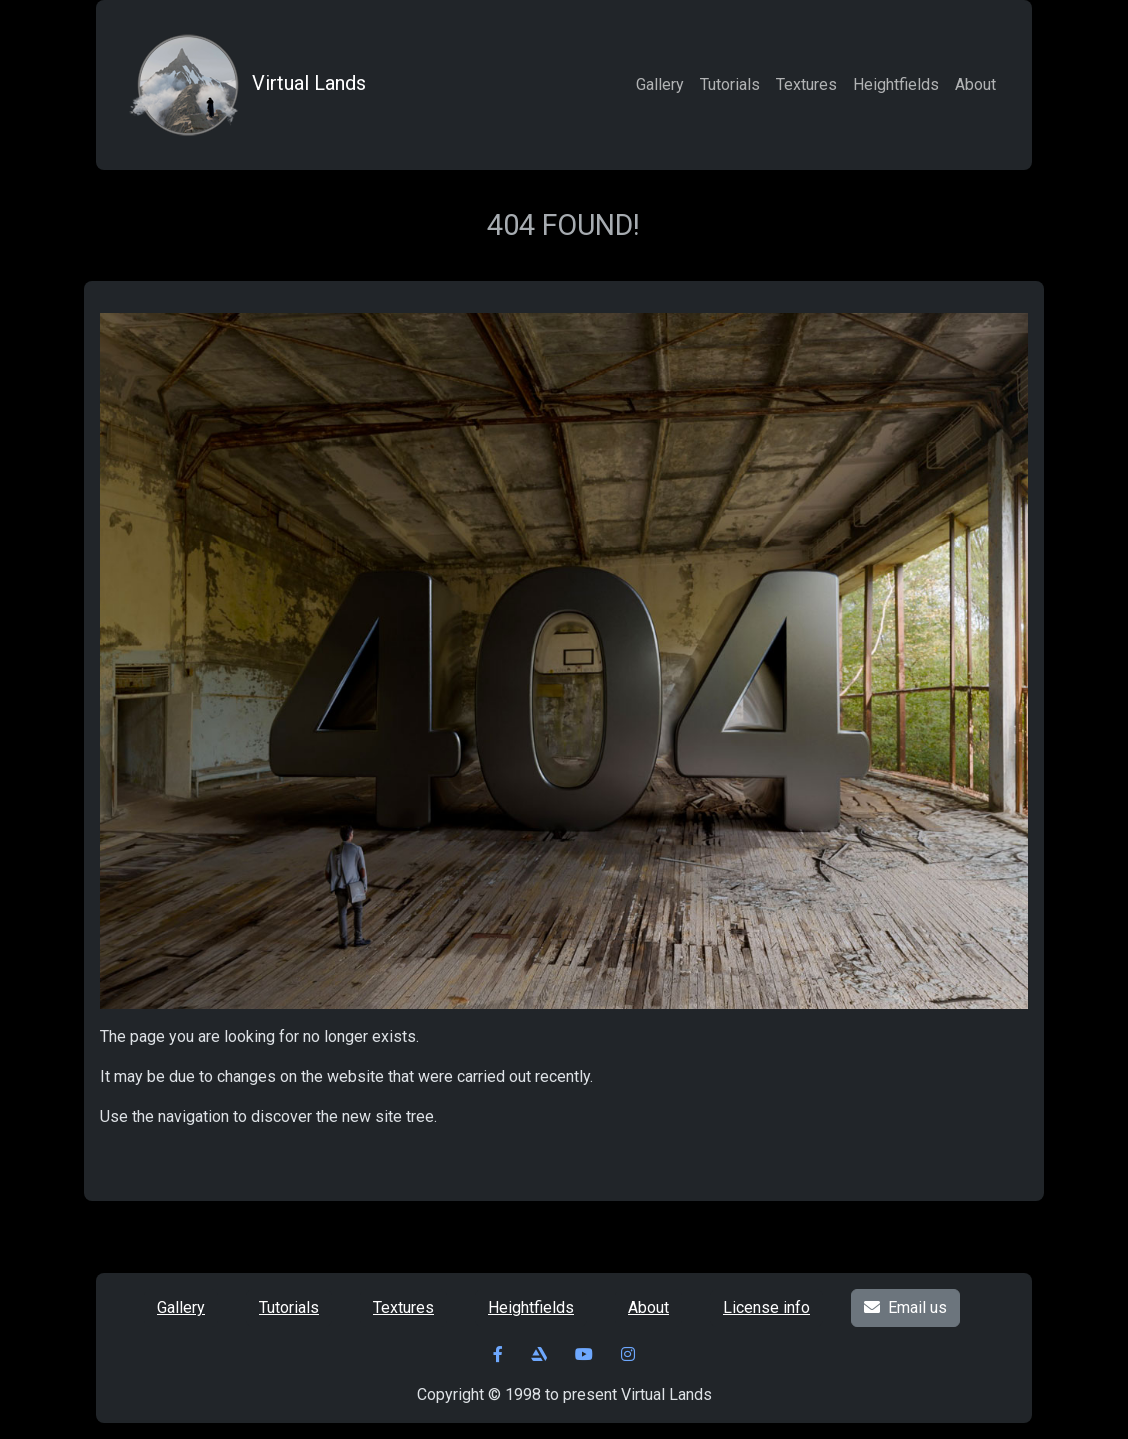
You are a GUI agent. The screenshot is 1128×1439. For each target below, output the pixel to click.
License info (766, 1307)
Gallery (660, 84)
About (975, 84)
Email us (905, 1307)
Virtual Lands (245, 85)
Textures (806, 84)
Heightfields (896, 84)
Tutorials (730, 84)
